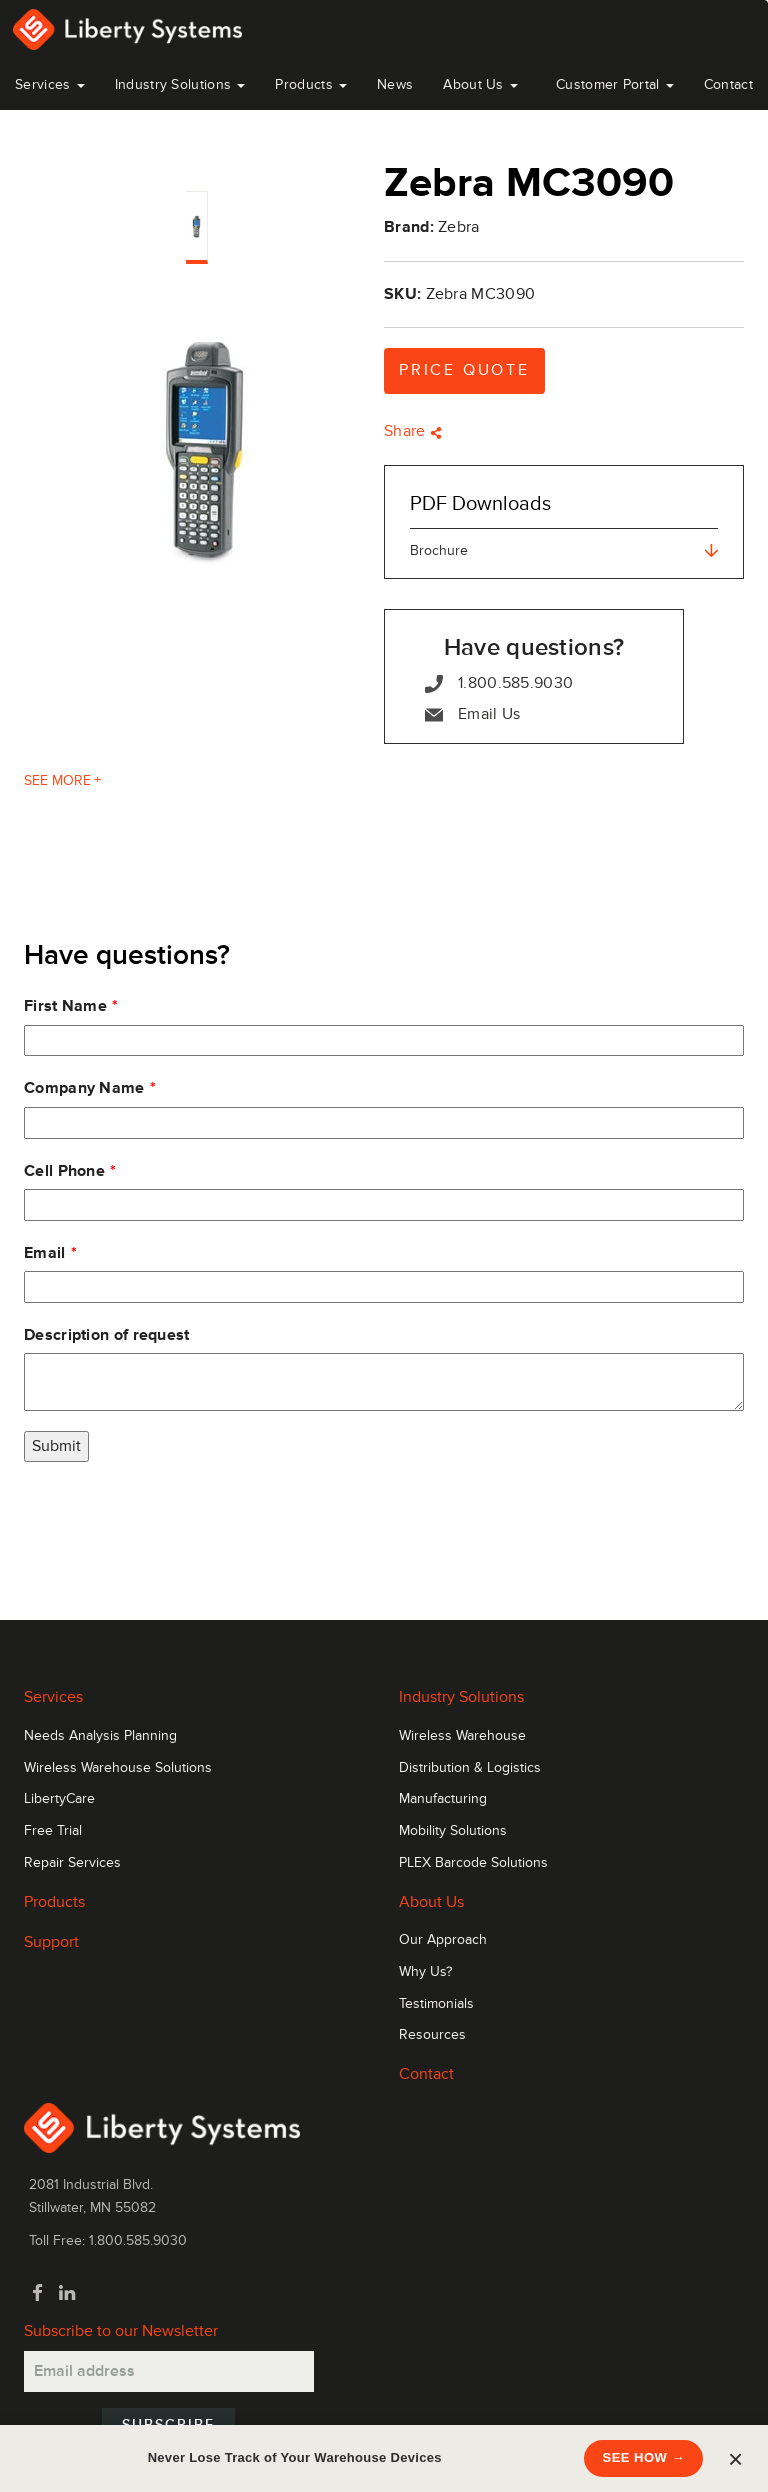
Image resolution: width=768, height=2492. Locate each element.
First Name (65, 1006)
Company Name (84, 1088)
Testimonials (436, 2004)
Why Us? (425, 1972)
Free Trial (53, 1831)
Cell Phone (64, 1171)
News (395, 84)
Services (50, 84)
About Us (480, 84)
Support (51, 1942)
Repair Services (72, 1863)
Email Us (472, 714)
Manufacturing (443, 1799)
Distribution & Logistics (470, 1768)
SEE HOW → (643, 2457)
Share (413, 431)
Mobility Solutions (453, 1831)
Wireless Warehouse (462, 1736)
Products (54, 1902)
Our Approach (443, 1940)
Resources (432, 2035)
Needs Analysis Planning (100, 1736)
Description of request (107, 1335)
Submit (56, 1446)
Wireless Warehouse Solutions (118, 1768)
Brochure (564, 550)
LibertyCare (59, 1799)
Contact (728, 84)
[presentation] (176, 1521)
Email (45, 1253)
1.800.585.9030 (499, 683)
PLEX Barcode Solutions (473, 1863)
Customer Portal (615, 84)
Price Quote (464, 370)
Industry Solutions (180, 84)
